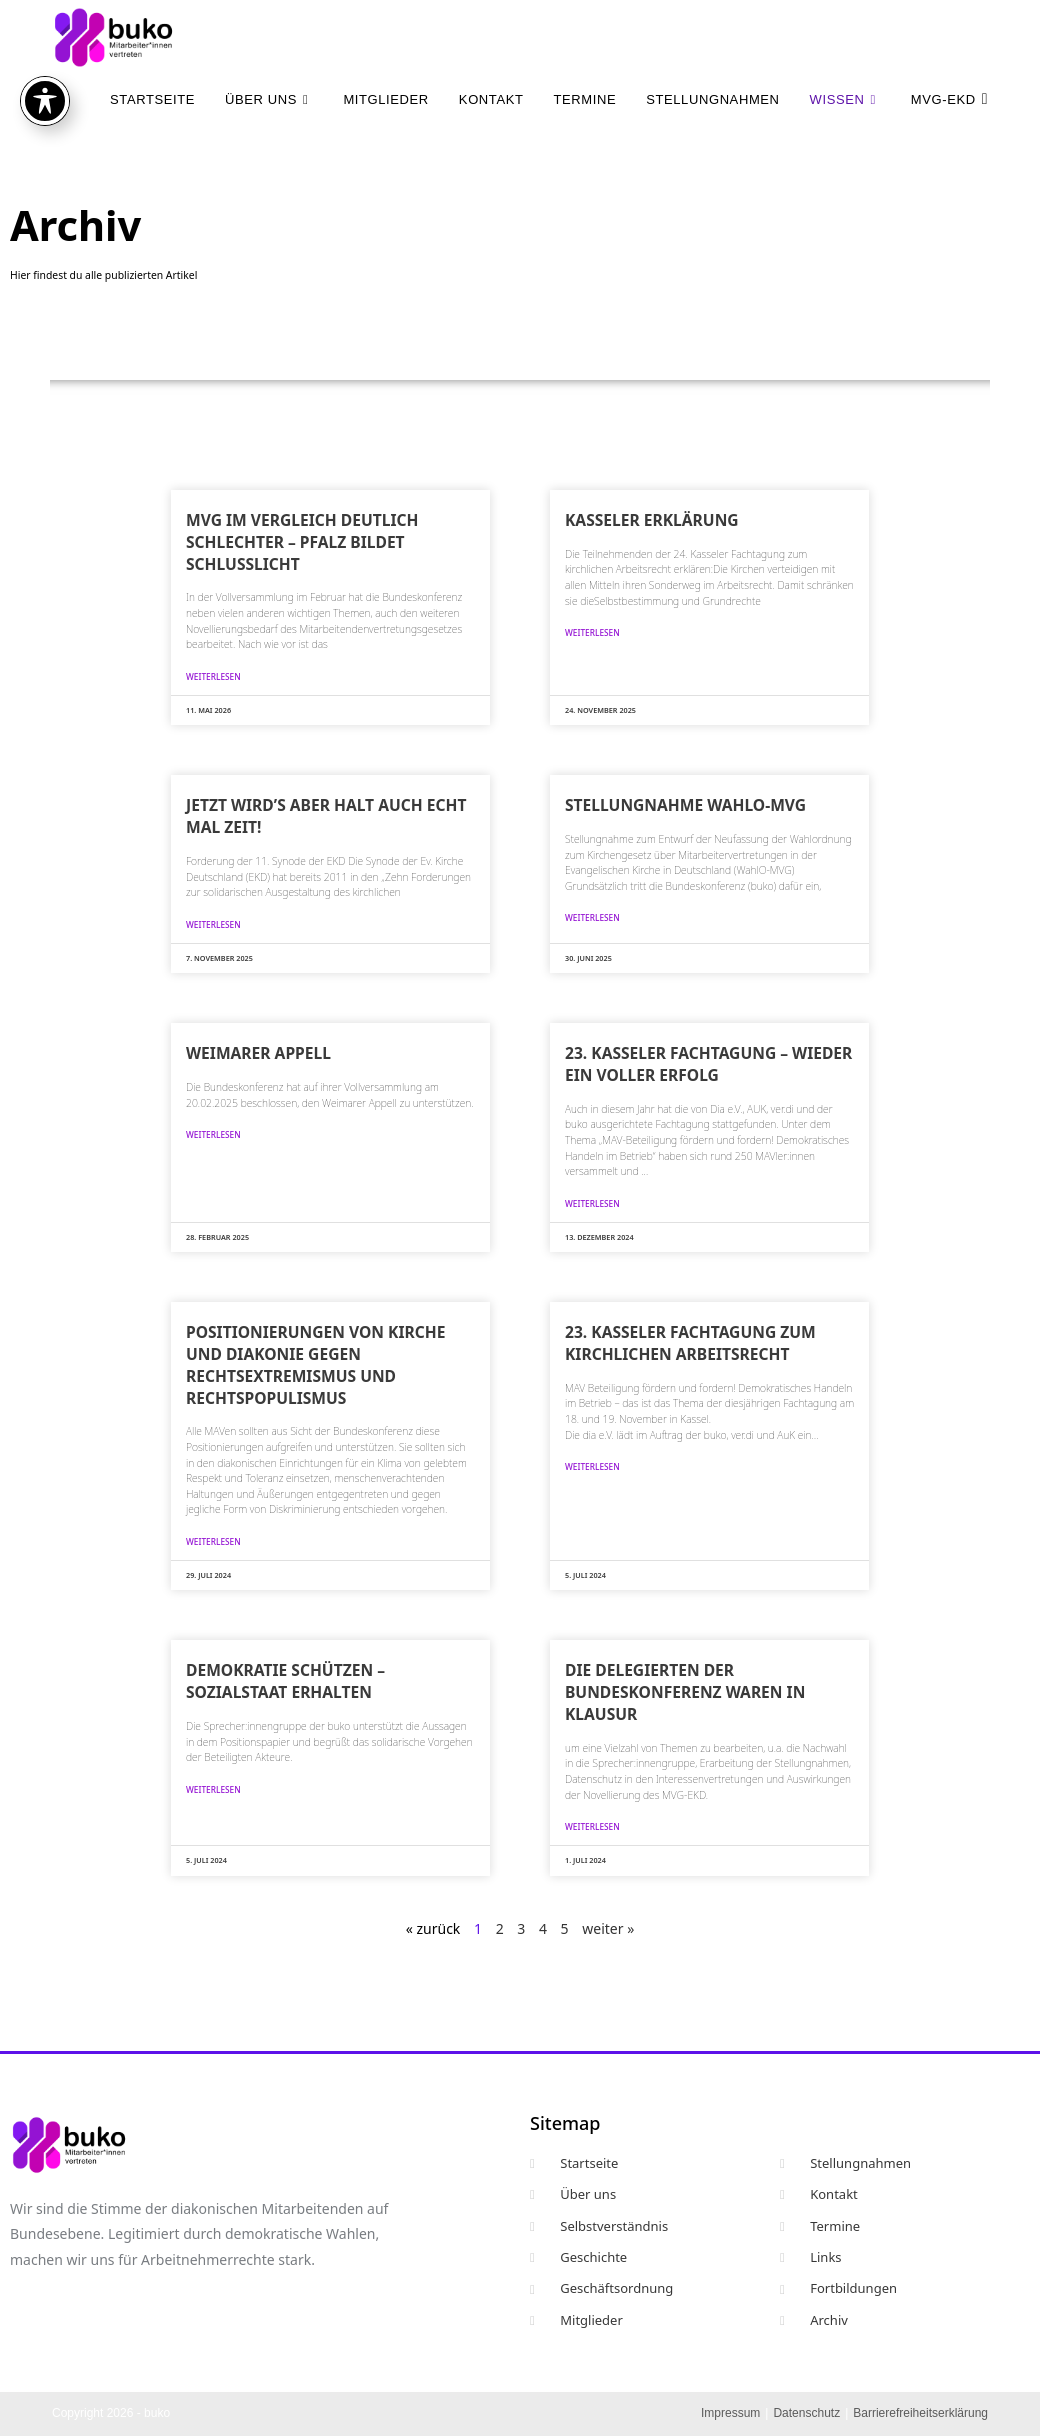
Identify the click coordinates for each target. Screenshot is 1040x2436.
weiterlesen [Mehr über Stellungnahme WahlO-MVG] (592, 917)
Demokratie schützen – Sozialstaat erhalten (285, 1681)
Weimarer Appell (258, 1053)
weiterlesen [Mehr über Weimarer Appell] (213, 1134)
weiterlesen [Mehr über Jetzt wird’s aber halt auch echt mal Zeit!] (213, 924)
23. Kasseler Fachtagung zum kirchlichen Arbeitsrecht (690, 1343)
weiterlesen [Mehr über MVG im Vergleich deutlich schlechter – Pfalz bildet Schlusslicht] (213, 676)
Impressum (730, 2413)
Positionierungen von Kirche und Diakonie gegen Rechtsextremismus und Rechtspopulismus (315, 1364)
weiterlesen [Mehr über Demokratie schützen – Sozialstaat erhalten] (213, 1789)
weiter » (608, 1928)
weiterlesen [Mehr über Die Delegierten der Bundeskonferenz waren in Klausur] (592, 1826)
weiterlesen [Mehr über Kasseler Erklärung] (592, 632)
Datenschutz (806, 2413)
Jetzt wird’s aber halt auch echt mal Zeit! (326, 816)
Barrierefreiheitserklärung (920, 2413)
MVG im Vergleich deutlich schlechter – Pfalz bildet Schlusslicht (302, 542)
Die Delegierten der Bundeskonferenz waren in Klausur (685, 1692)
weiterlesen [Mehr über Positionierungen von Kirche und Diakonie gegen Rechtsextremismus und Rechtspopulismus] (213, 1541)
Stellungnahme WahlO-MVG (685, 805)
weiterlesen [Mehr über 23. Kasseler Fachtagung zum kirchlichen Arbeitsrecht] (592, 1466)
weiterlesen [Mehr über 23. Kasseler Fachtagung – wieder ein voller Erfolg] (592, 1203)
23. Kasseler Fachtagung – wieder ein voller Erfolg (708, 1064)
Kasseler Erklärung (652, 520)
